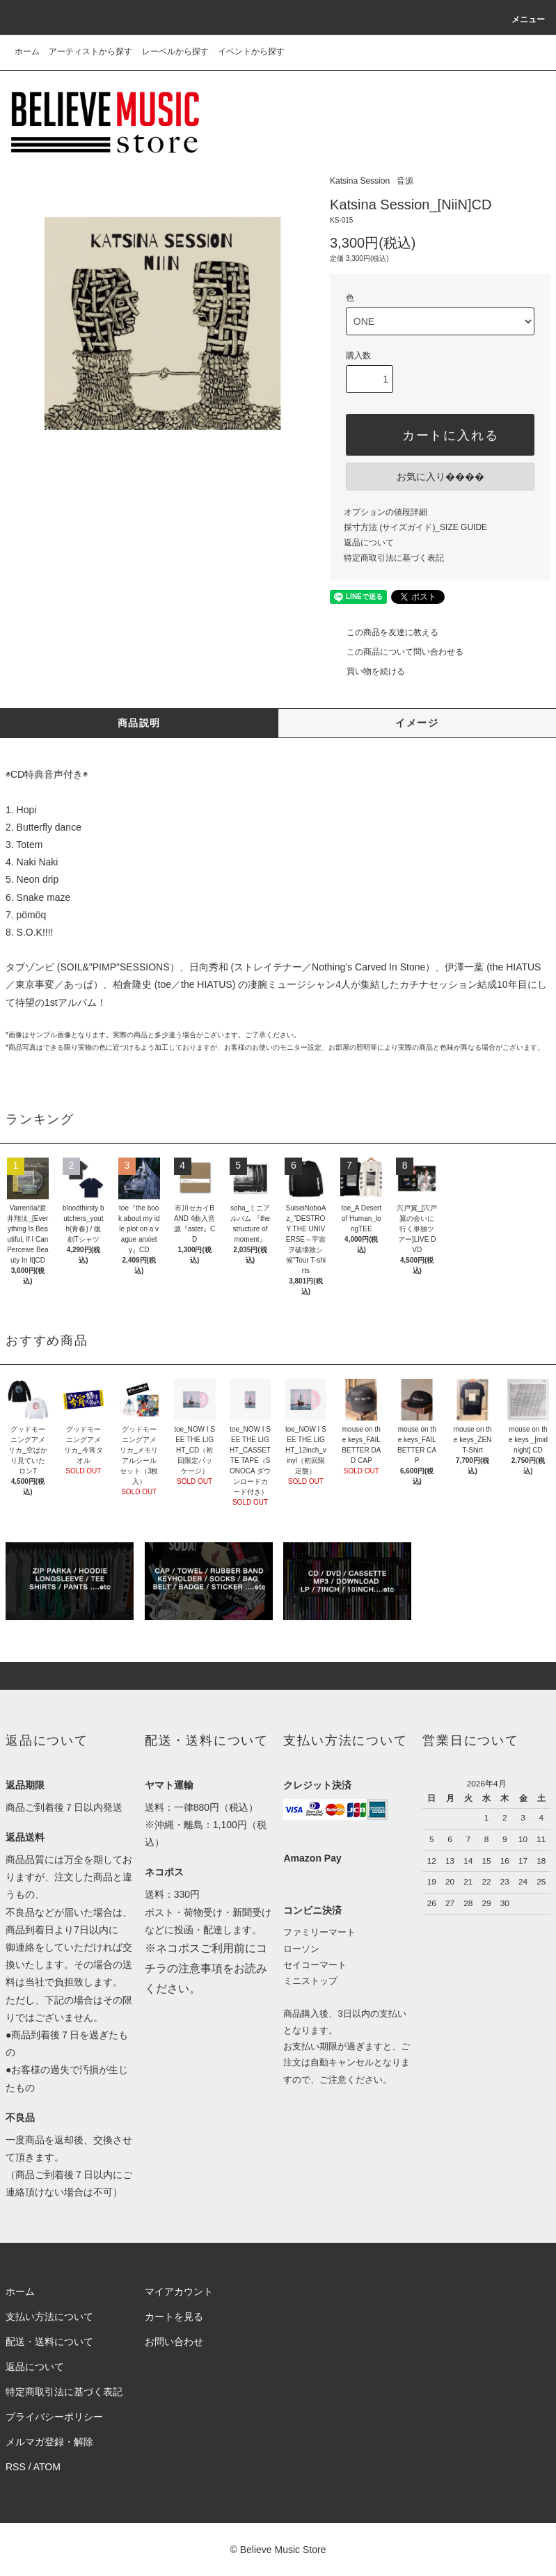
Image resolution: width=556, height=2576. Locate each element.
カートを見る (174, 2316)
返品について (369, 542)
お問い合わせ (174, 2341)
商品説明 (139, 722)
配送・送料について (49, 2341)
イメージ (416, 722)
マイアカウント (179, 2291)
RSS (16, 2466)
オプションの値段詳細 (385, 512)
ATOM (47, 2466)
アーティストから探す (90, 51)
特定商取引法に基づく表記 (394, 558)
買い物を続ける (367, 671)
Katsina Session (360, 181)
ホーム (27, 51)
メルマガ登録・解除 (49, 2441)
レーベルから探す (175, 51)
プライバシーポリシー (54, 2416)
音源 (405, 181)
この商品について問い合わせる (396, 652)
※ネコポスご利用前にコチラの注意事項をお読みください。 (206, 1968)
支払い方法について (49, 2316)
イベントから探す (251, 51)
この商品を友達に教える (384, 632)
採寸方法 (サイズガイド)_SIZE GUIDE (415, 527)
